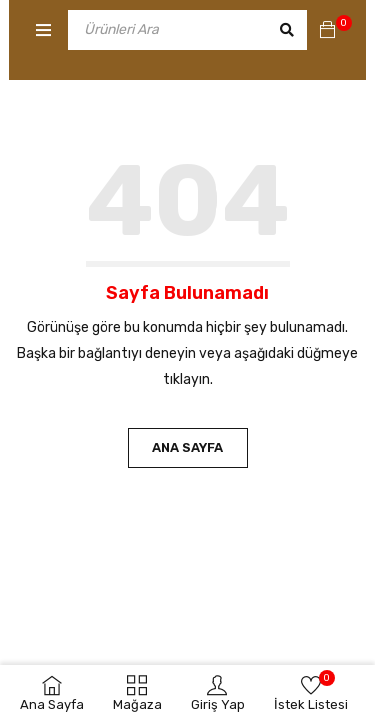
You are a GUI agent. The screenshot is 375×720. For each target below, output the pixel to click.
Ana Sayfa (187, 447)
